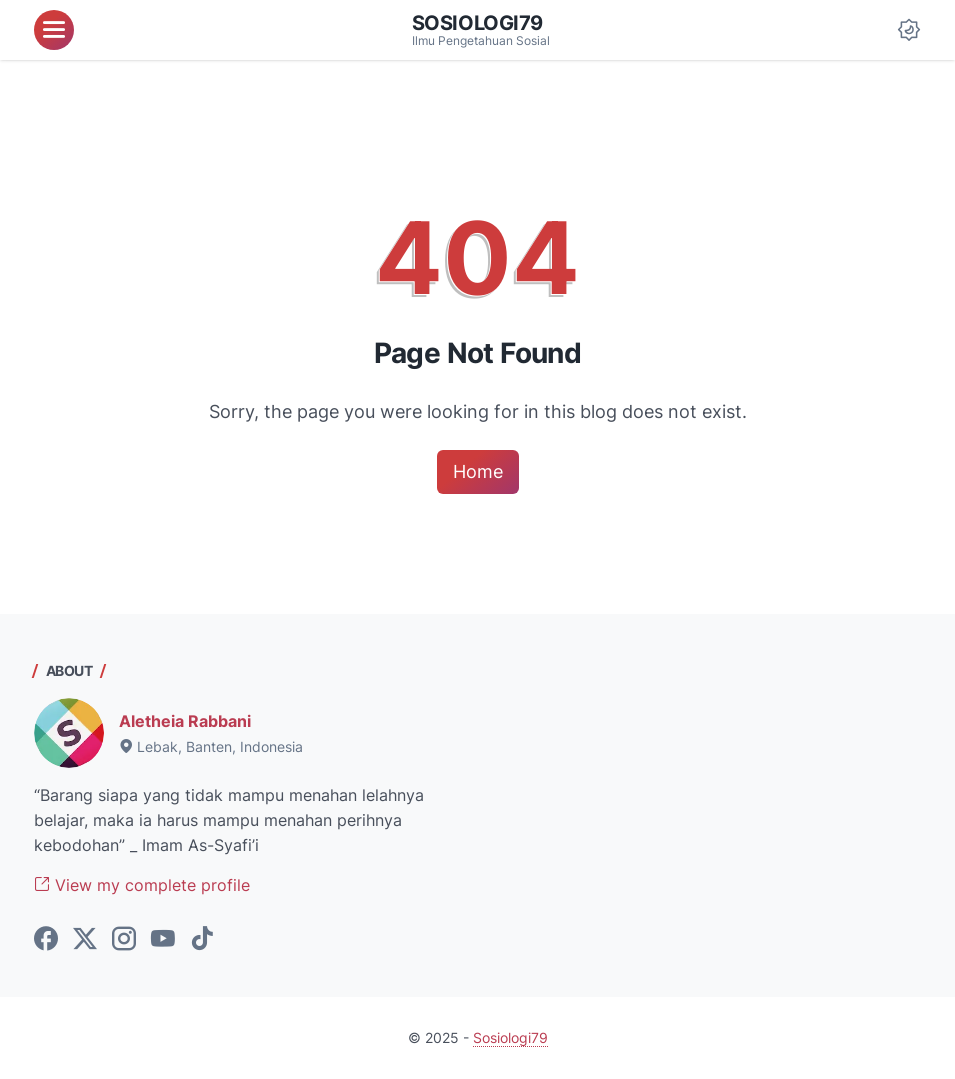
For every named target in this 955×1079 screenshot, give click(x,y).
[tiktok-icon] (202, 940)
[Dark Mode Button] (909, 30)
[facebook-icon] (46, 940)
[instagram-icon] (124, 940)
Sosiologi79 (478, 23)
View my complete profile (142, 885)
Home (478, 471)
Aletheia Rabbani (185, 721)
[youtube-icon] (163, 940)
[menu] (54, 30)
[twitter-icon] (85, 940)
